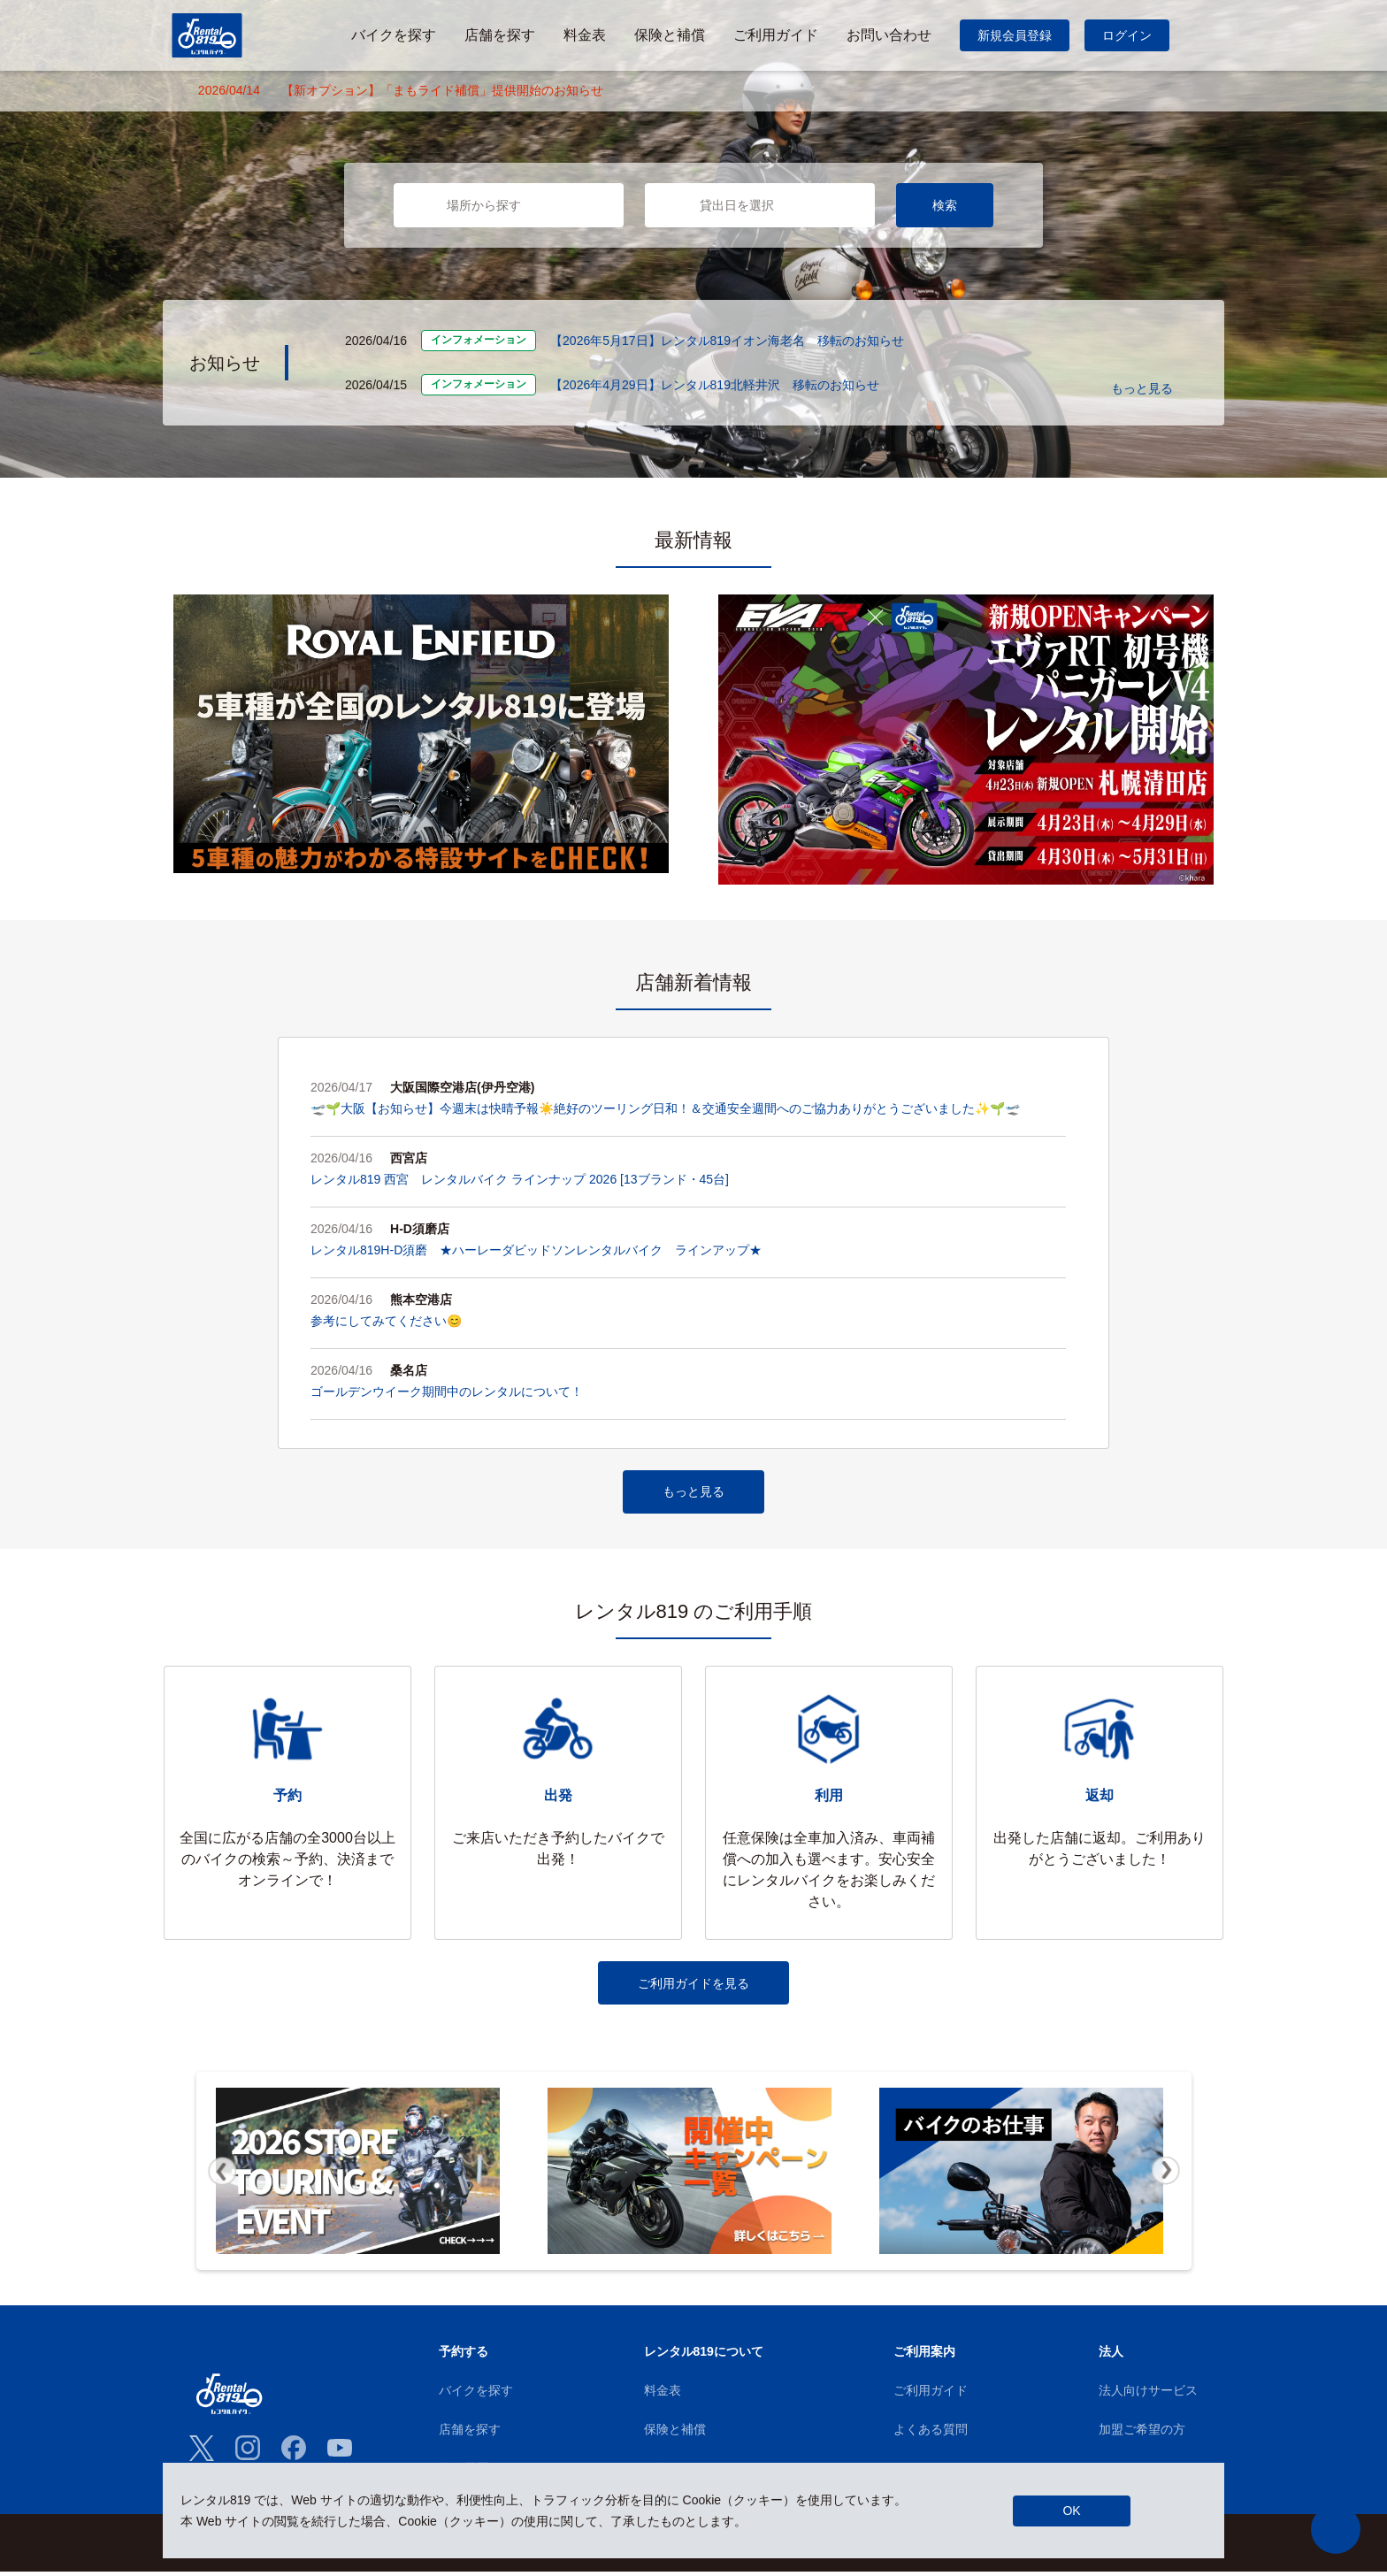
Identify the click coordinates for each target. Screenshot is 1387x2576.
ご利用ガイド (930, 2395)
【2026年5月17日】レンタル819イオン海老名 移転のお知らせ (727, 341)
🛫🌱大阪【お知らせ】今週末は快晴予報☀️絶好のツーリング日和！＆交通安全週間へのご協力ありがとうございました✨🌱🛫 (665, 1108)
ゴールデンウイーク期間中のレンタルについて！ (446, 1391)
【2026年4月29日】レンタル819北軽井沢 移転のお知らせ (714, 385)
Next (1166, 2176)
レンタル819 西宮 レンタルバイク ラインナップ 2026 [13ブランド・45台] (519, 1179)
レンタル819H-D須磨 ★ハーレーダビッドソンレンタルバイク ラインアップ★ (536, 1250)
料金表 (662, 2395)
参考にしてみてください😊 (386, 1321)
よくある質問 (930, 2433)
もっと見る (1142, 388)
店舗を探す (470, 2433)
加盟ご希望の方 (1142, 2433)
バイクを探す (476, 2395)
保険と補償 (675, 2433)
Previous (222, 2176)
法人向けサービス (1148, 2395)
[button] (1335, 2529)
